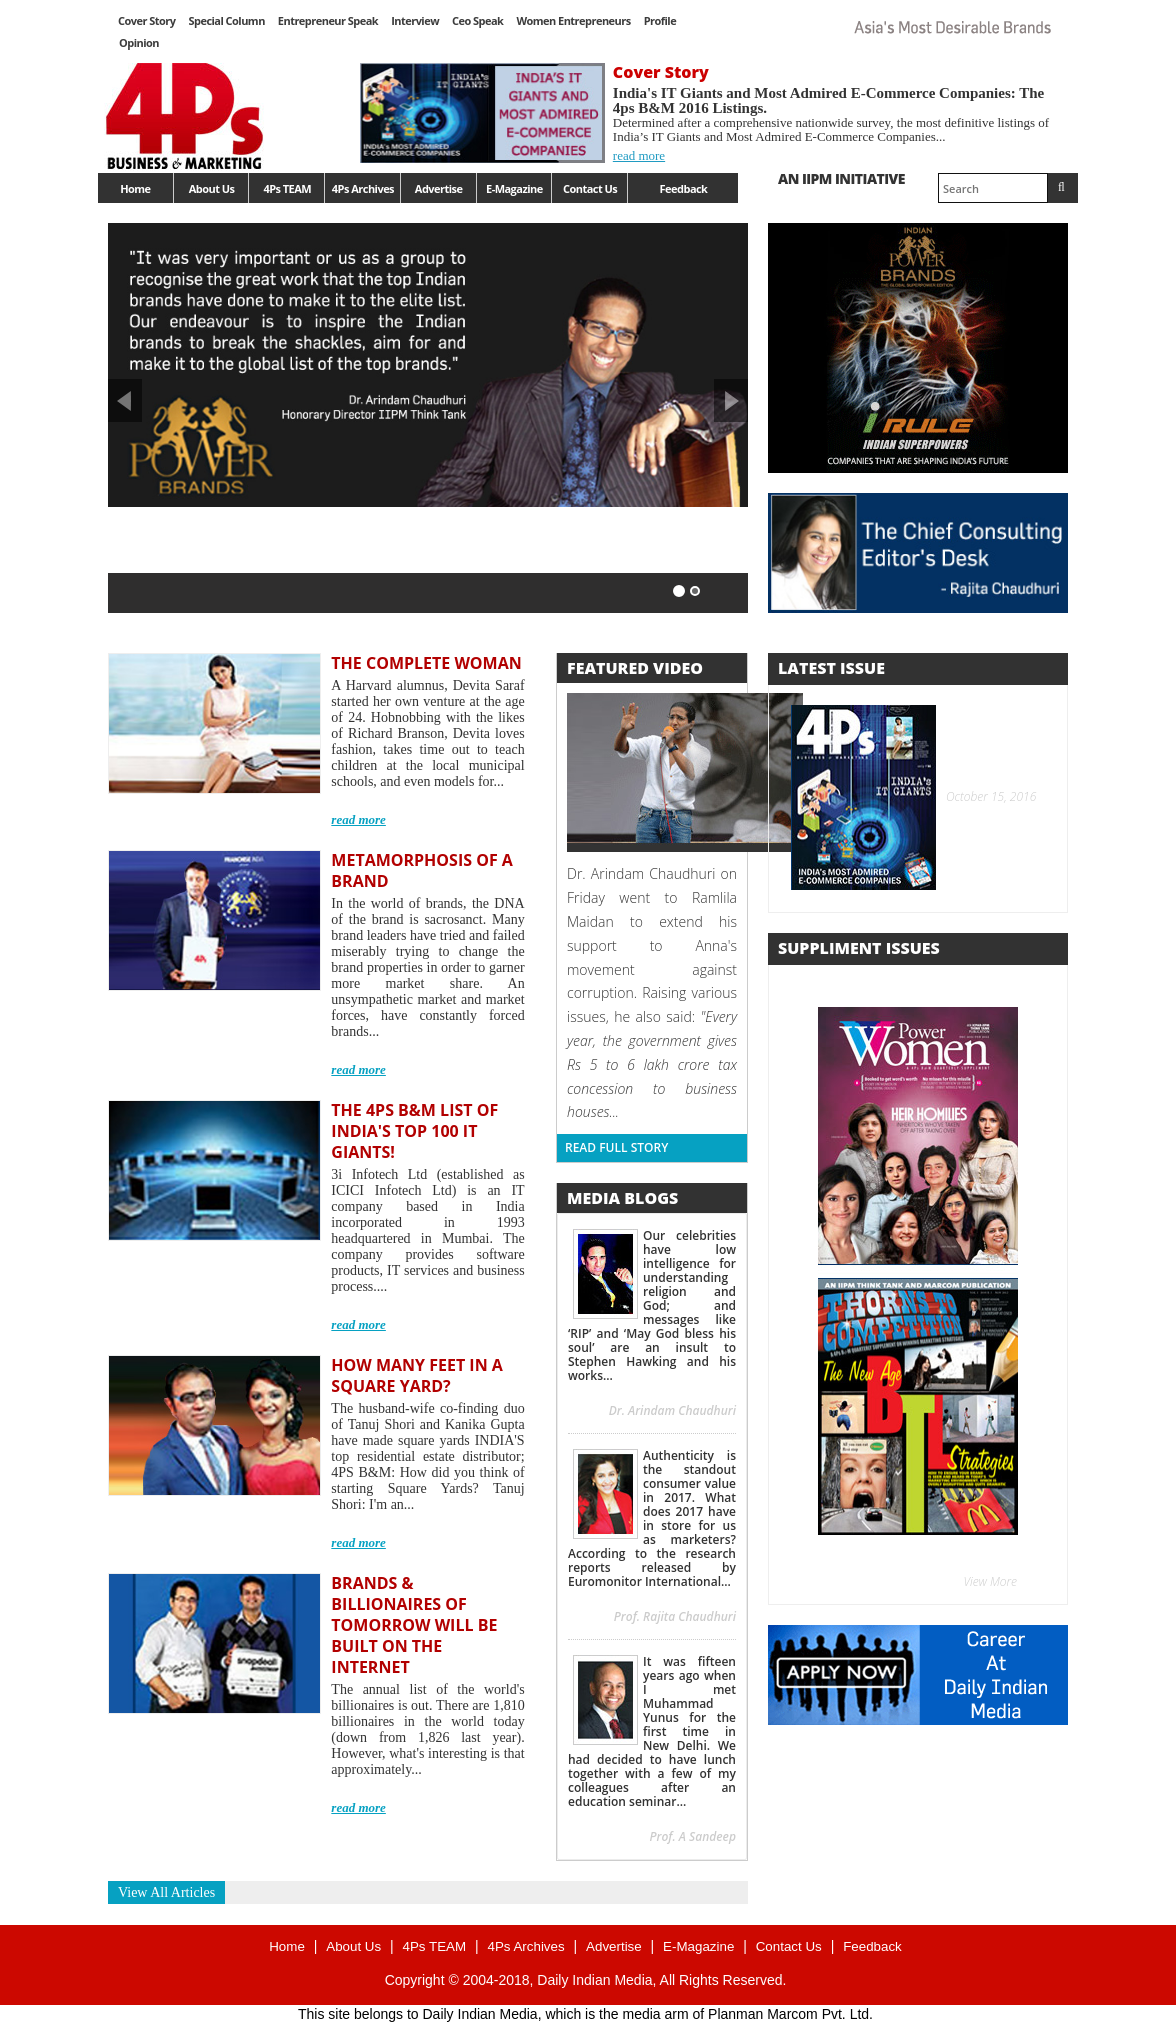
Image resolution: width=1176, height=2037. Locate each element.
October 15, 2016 (988, 797)
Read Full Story (616, 1147)
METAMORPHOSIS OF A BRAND (422, 870)
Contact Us (590, 188)
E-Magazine (514, 188)
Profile (660, 20)
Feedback (684, 188)
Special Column (226, 20)
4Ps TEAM (287, 188)
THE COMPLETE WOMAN (426, 663)
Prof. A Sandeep (692, 1836)
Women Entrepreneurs (573, 20)
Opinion (139, 42)
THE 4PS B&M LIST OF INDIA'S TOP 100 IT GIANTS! (414, 1131)
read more (639, 155)
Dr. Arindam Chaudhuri (672, 1410)
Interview (415, 20)
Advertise (439, 188)
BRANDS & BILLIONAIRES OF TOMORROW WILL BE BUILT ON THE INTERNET (414, 1625)
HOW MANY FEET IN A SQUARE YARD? (417, 1375)
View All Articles (166, 1892)
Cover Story (146, 20)
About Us (212, 188)
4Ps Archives (363, 188)
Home (135, 188)
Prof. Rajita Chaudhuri (675, 1616)
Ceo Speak (477, 20)
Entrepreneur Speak (328, 20)
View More (991, 1581)
